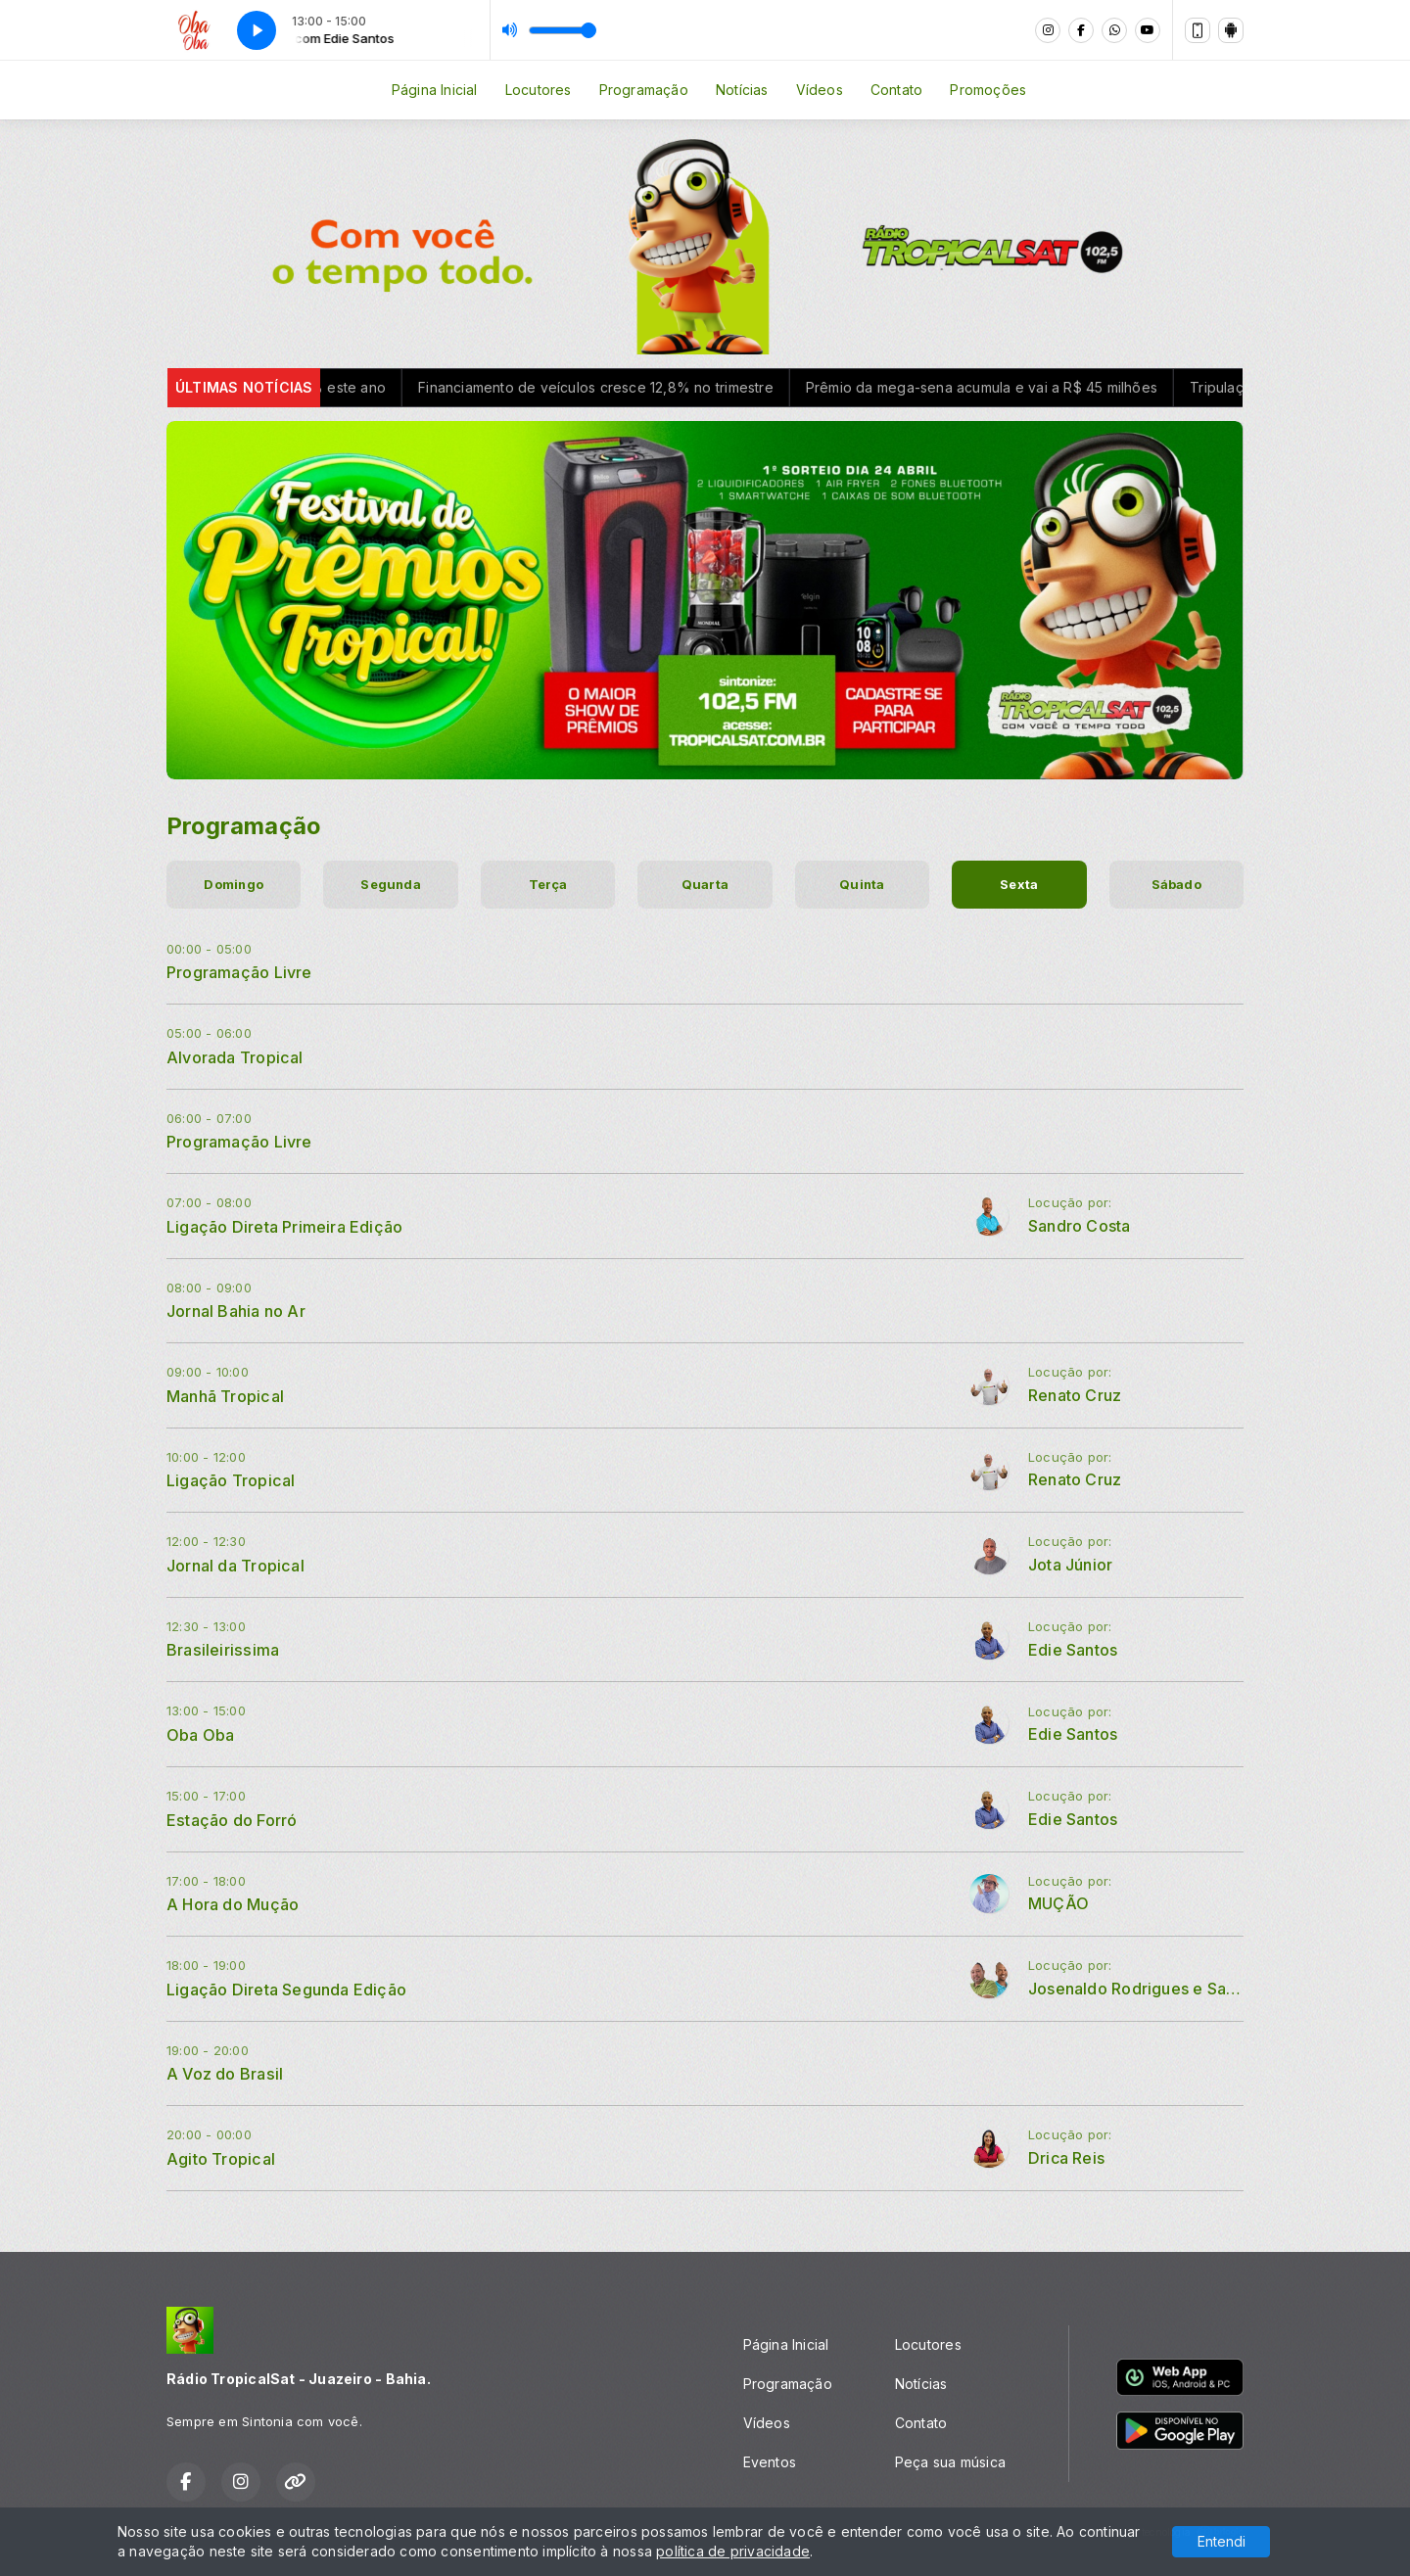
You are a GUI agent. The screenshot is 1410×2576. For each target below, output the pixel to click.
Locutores (538, 89)
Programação (643, 89)
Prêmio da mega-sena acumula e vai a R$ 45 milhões (1026, 387)
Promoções (988, 89)
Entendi (1222, 2541)
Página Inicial (435, 89)
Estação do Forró (231, 1820)
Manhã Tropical (225, 1396)
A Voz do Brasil (224, 2074)
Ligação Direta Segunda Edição (286, 1989)
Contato (896, 89)
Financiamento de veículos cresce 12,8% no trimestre (641, 387)
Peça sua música (950, 2462)
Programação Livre (239, 972)
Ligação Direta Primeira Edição (284, 1227)
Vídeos (819, 89)
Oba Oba (200, 1735)
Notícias (742, 89)
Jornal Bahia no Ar (236, 1311)
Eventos (769, 2462)
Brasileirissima (222, 1650)
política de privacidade (733, 2551)
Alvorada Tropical (235, 1057)
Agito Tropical (220, 2159)
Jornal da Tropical (235, 1565)
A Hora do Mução (232, 1904)
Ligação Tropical (230, 1480)
